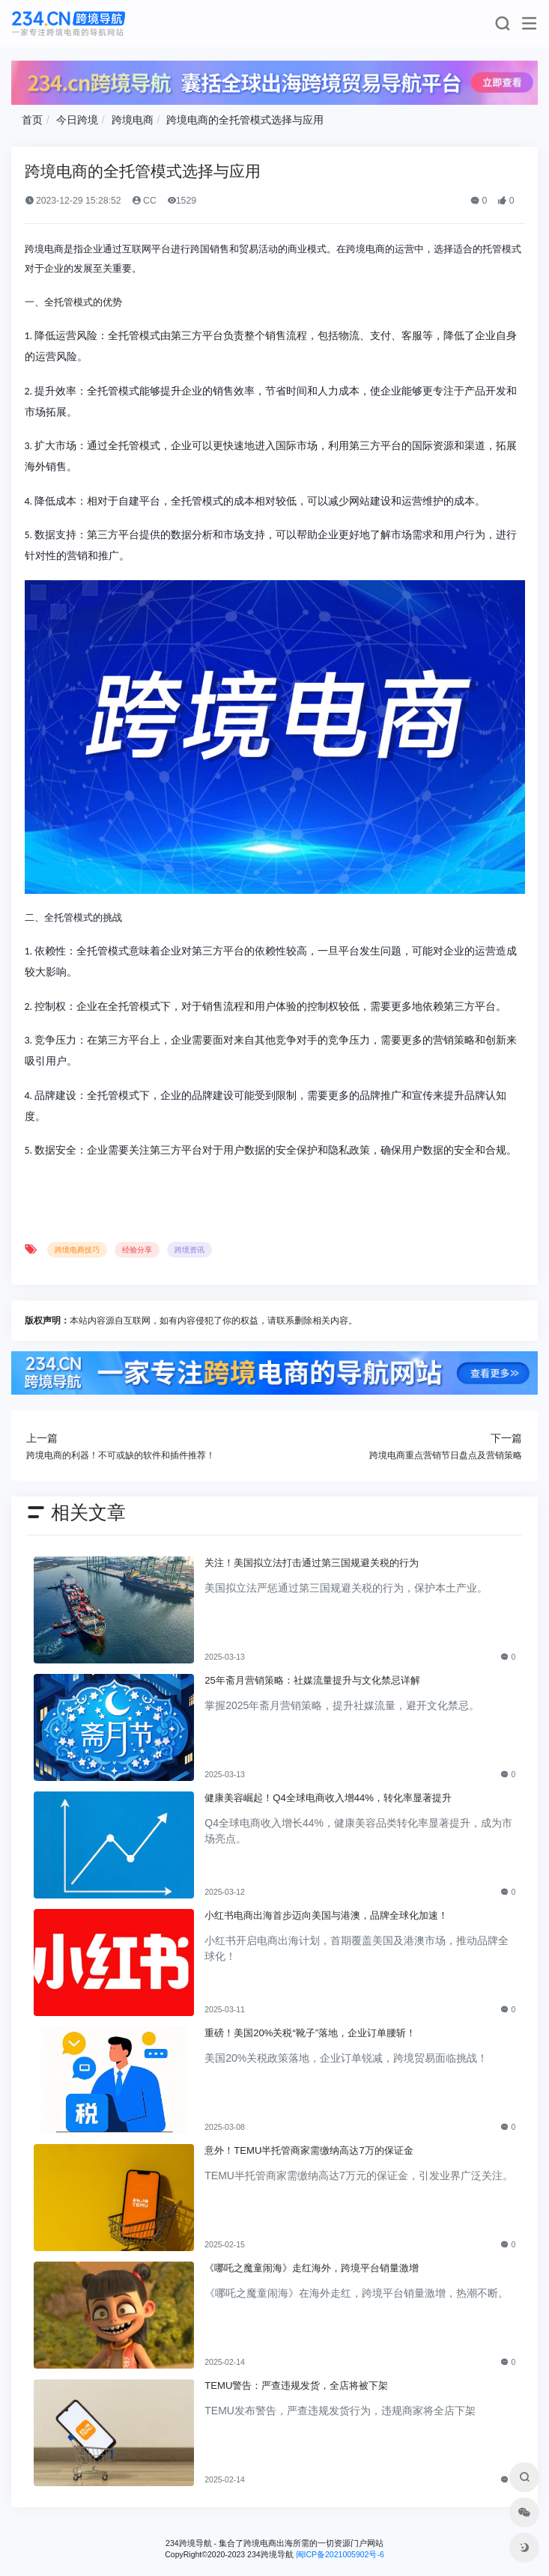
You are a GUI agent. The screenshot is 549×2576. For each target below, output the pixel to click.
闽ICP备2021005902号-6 (340, 2554)
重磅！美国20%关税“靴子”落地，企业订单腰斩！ (310, 2032)
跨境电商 (133, 120)
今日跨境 (77, 120)
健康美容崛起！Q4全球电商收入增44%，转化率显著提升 (328, 1797)
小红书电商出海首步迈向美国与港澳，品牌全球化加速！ (326, 1915)
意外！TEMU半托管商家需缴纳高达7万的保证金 (308, 2150)
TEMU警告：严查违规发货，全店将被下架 (296, 2385)
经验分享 (137, 1250)
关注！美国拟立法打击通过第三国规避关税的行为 (311, 1562)
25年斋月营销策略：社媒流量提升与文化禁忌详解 (312, 1680)
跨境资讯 (189, 1250)
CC (144, 200)
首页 (32, 120)
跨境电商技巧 (77, 1250)
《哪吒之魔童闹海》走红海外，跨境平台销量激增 (311, 2268)
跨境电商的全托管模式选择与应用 (245, 120)
